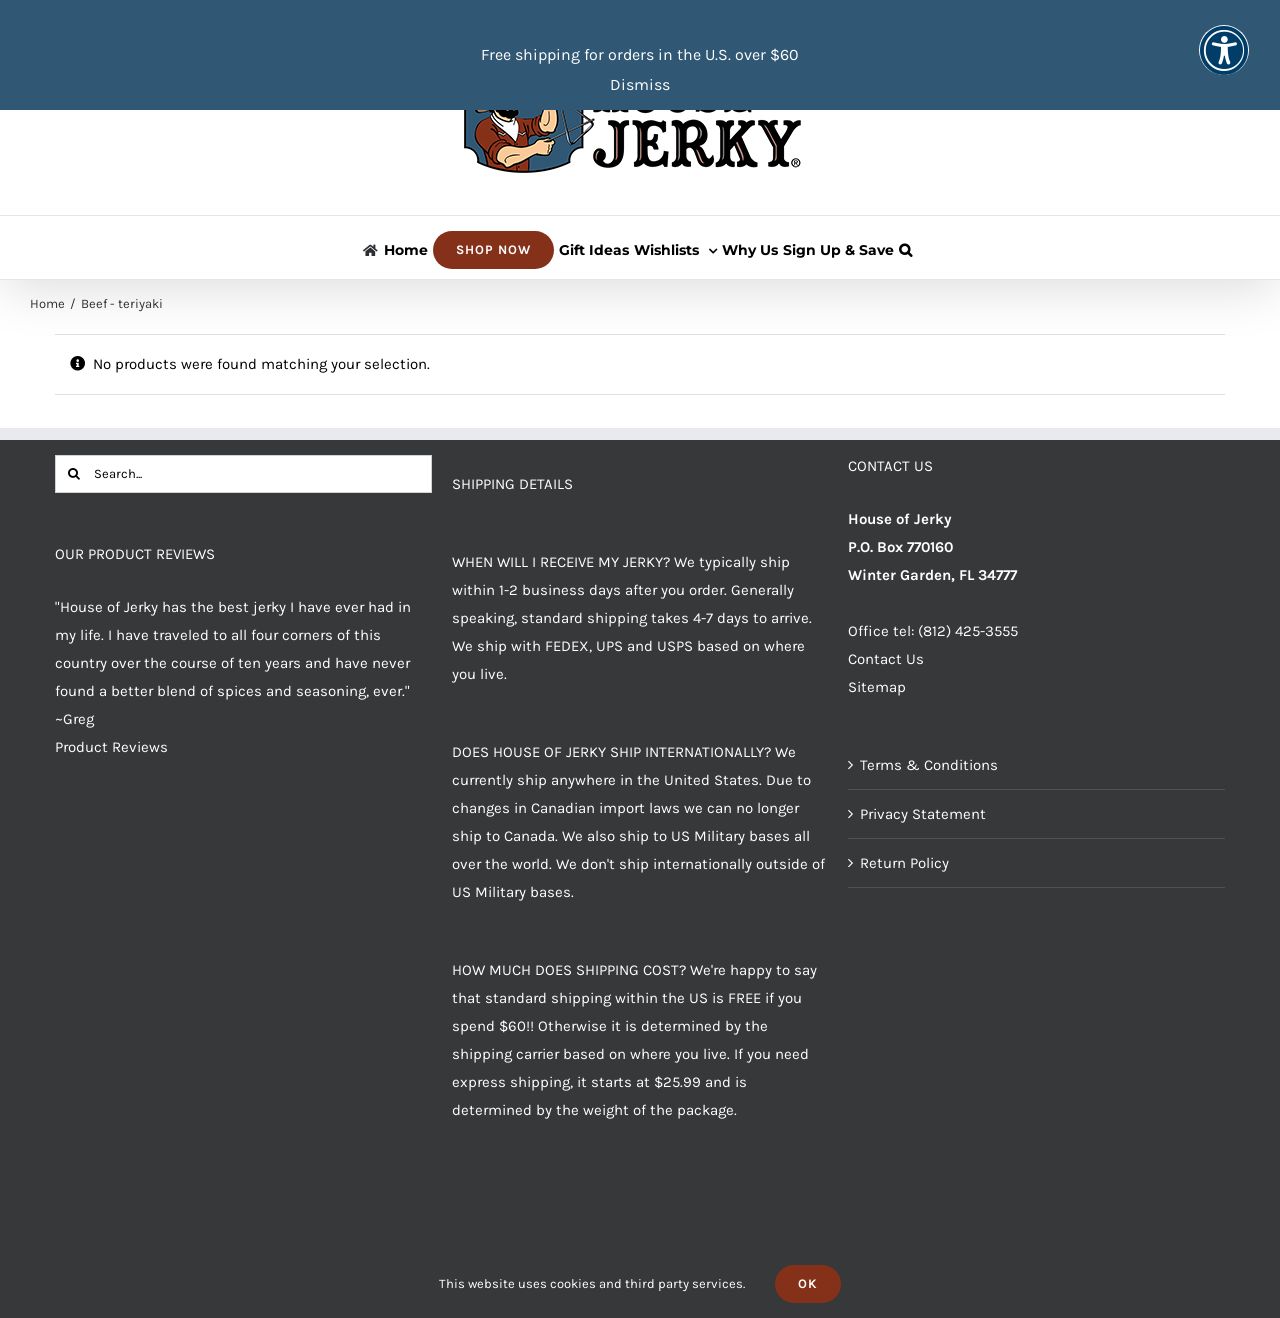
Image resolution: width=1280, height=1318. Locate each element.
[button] (905, 247)
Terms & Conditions (929, 765)
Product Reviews (111, 747)
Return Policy (904, 863)
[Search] (74, 474)
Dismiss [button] (640, 84)
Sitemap (877, 687)
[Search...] (243, 474)
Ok (808, 1283)
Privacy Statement (923, 814)
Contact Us (886, 659)
